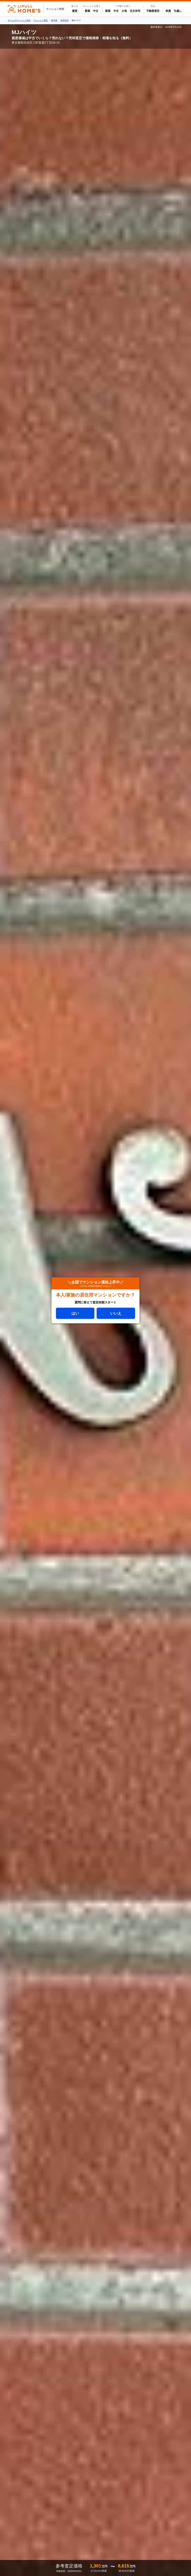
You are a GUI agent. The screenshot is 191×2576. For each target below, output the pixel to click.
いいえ (115, 1313)
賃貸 (74, 10)
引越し (178, 10)
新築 (88, 10)
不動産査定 (152, 10)
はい (75, 1313)
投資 (168, 10)
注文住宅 (135, 10)
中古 (96, 10)
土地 (124, 10)
